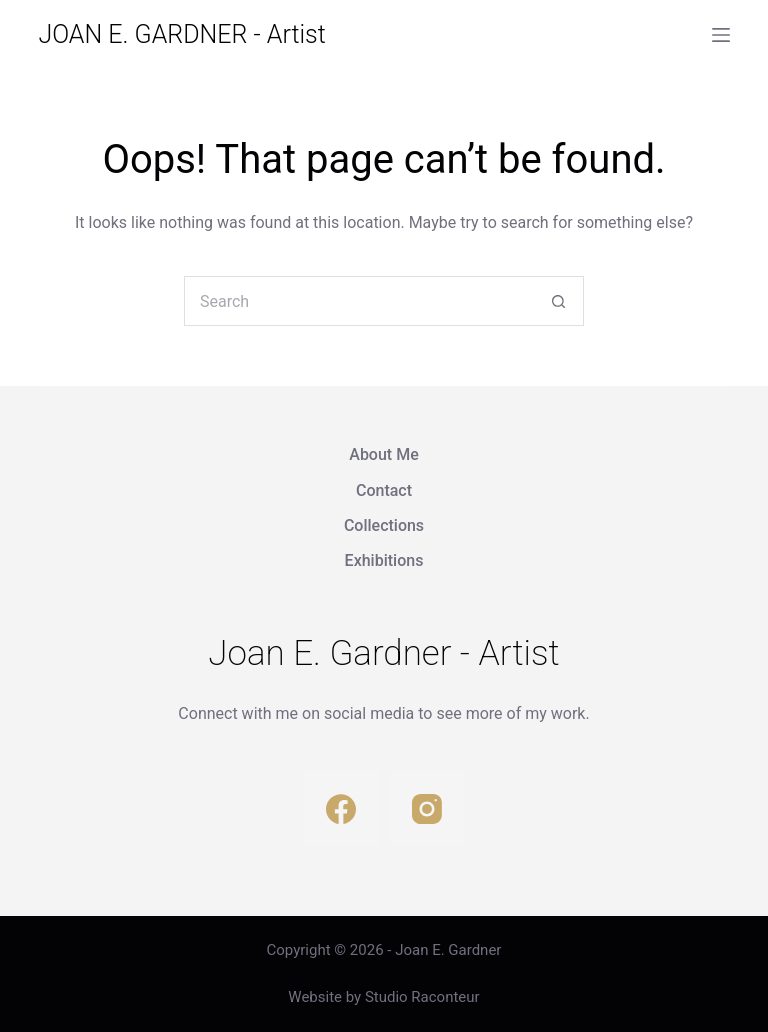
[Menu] (721, 35)
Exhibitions (384, 560)
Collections (384, 525)
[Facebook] (341, 808)
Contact (384, 490)
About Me (383, 454)
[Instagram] (427, 808)
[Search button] (559, 301)
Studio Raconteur (422, 997)
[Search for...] (359, 301)
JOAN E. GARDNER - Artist (181, 34)
